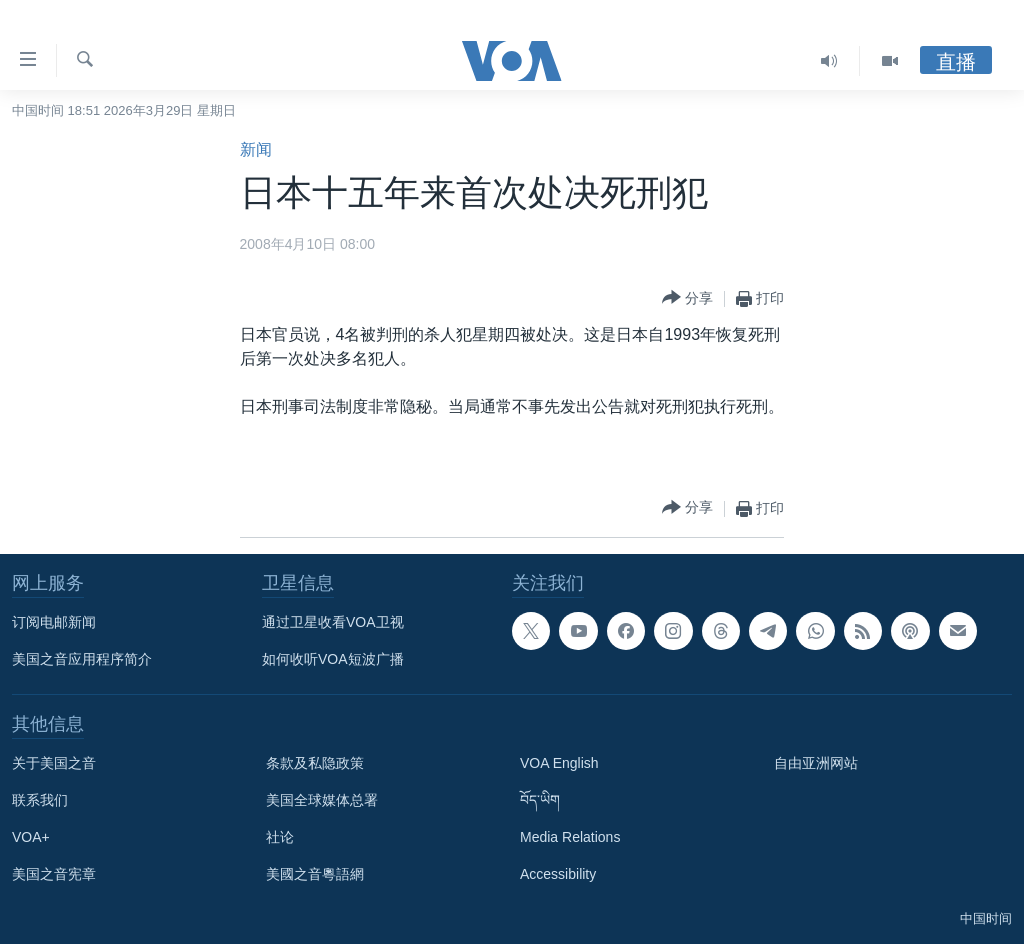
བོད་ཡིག (540, 800)
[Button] (687, 298)
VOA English (559, 763)
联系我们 (40, 800)
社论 (280, 837)
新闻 (256, 149)
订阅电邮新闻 (54, 622)
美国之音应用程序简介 (82, 659)
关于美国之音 (54, 763)
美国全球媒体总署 (322, 800)
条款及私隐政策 (315, 763)
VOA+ (31, 837)
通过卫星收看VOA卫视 (333, 622)
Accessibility (558, 874)
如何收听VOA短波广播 (333, 659)
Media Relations (570, 837)
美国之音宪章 (54, 874)
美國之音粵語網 (315, 874)
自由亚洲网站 (816, 763)
